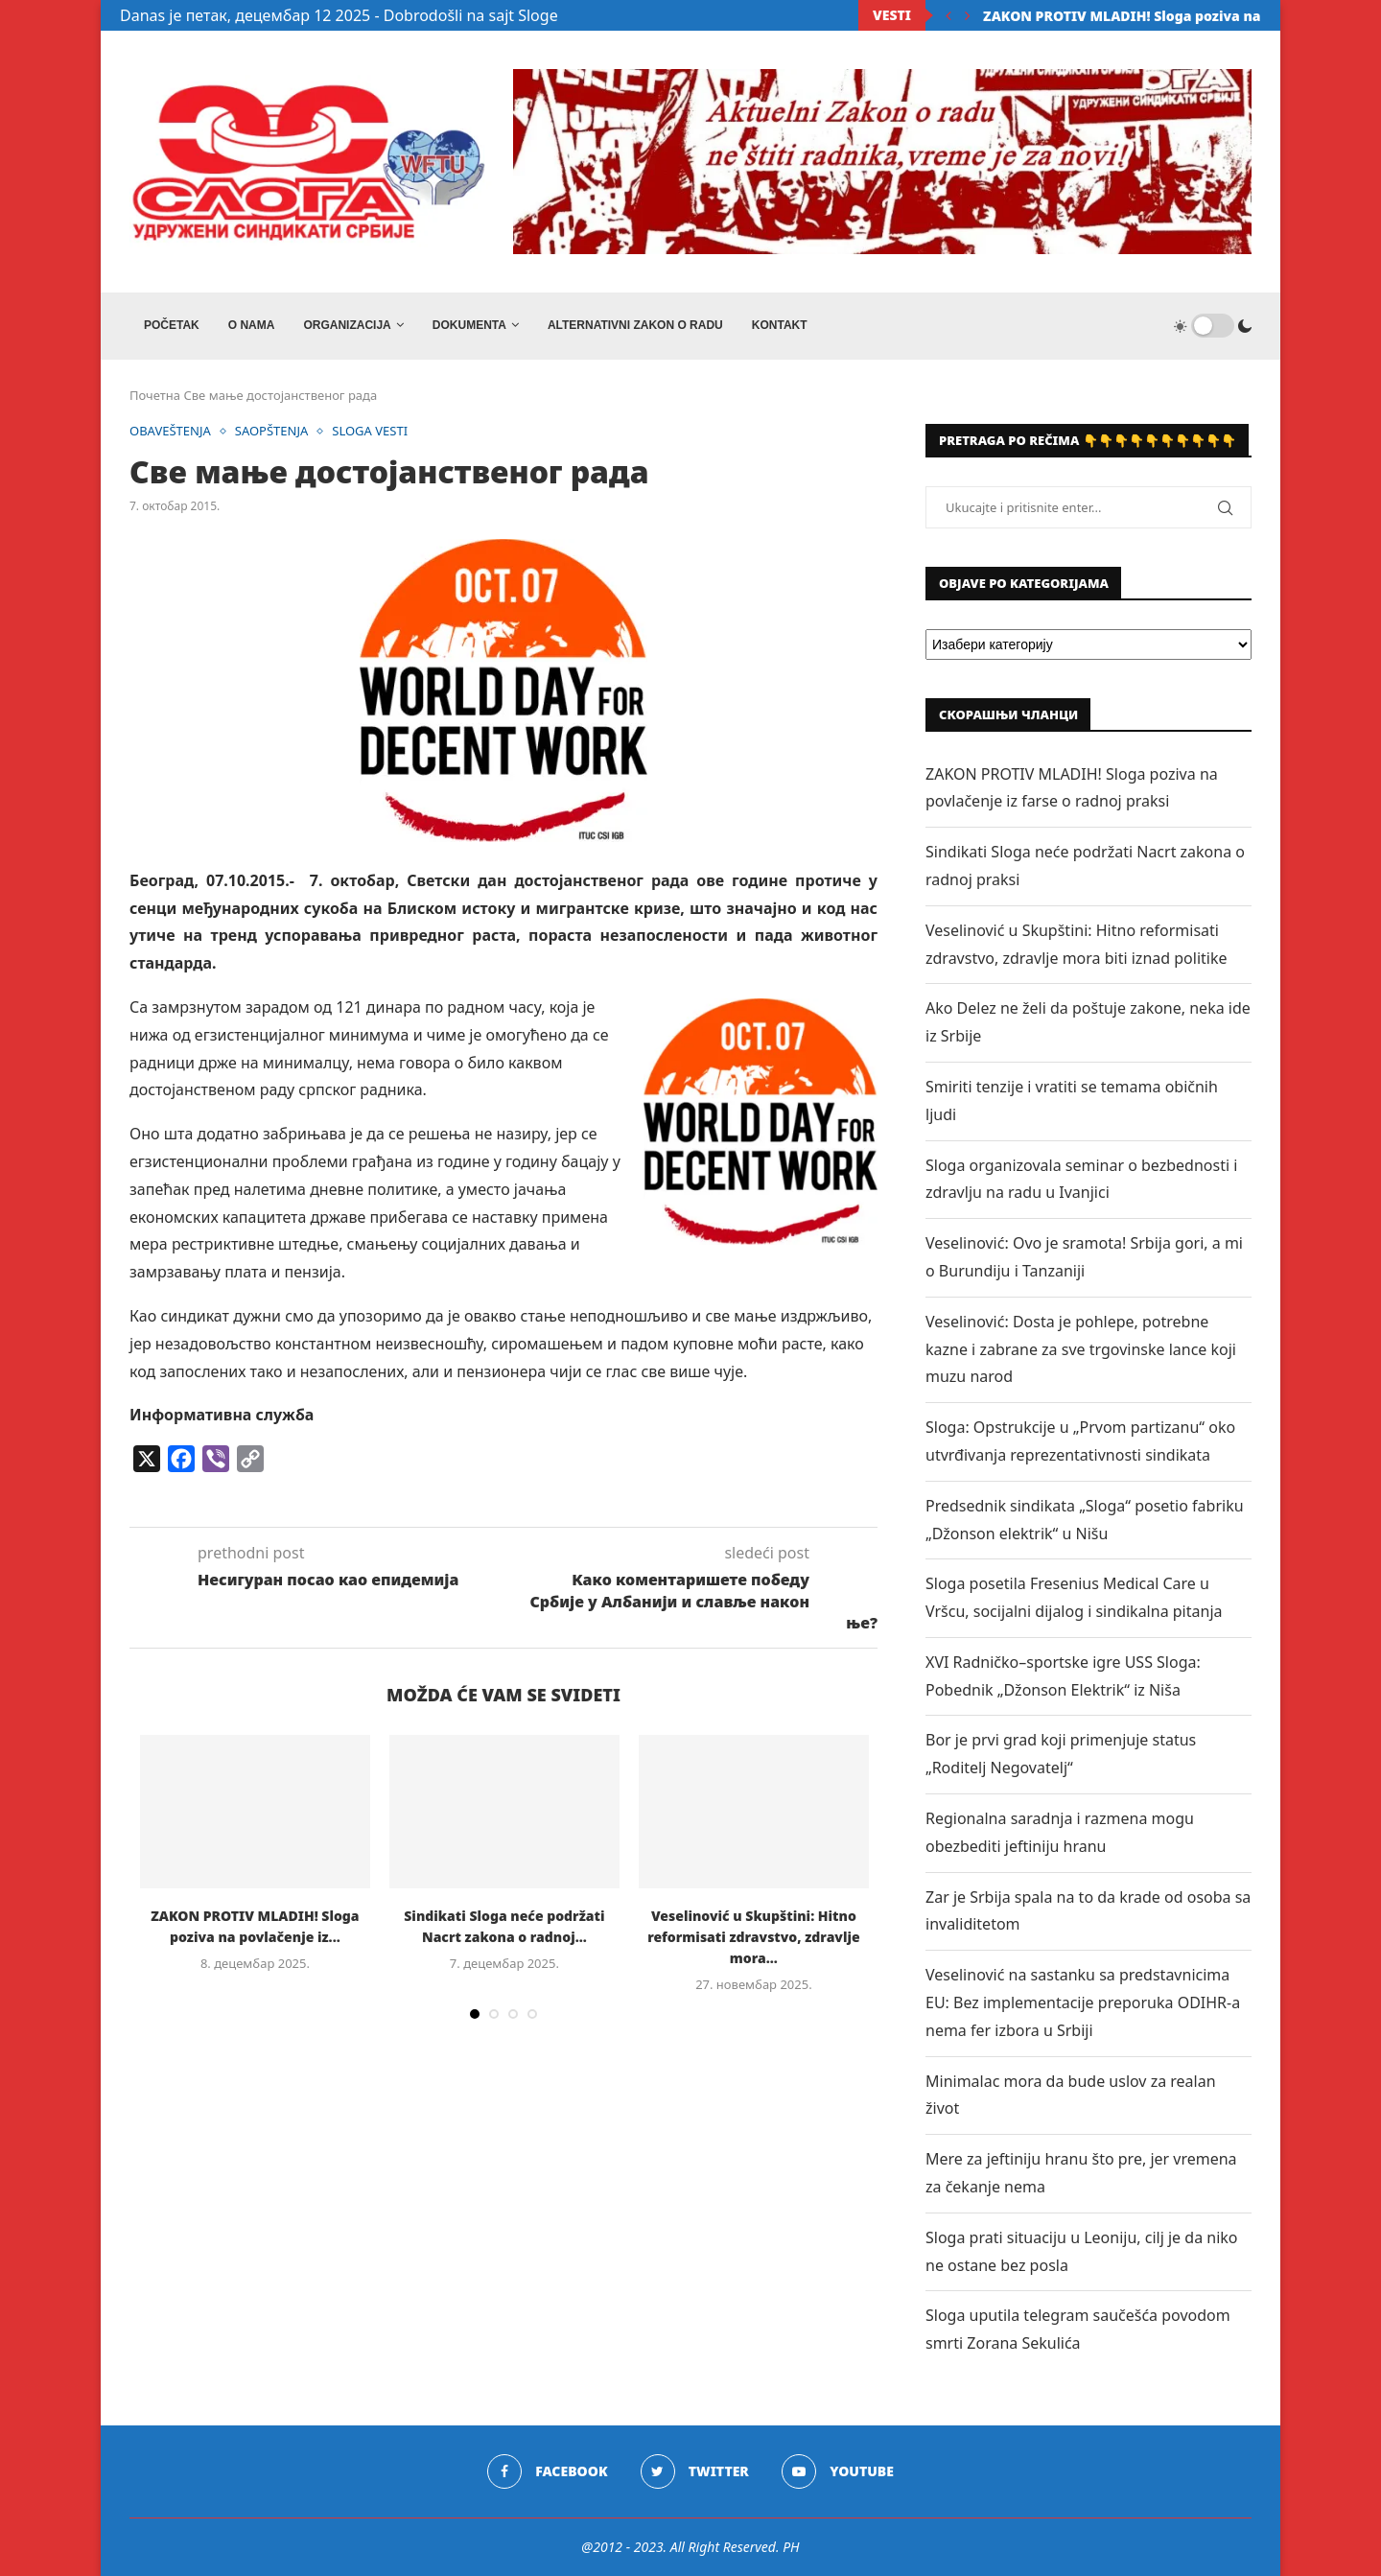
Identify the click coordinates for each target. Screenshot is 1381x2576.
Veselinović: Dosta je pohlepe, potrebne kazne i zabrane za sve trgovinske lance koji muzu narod (1080, 1349)
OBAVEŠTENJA (170, 431)
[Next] (967, 15)
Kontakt (780, 325)
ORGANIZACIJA (346, 325)
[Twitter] (695, 2471)
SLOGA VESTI (370, 431)
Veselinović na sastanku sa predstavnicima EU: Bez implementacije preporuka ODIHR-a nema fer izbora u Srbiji (1082, 2002)
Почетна (154, 395)
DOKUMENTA (469, 325)
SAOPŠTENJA (272, 431)
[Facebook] (547, 2471)
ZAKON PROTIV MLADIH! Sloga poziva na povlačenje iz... (1174, 16)
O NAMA (251, 325)
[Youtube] (838, 2471)
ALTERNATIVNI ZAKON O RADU (635, 325)
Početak (171, 325)
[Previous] (948, 15)
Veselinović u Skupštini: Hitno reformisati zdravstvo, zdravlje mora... (753, 1937)
